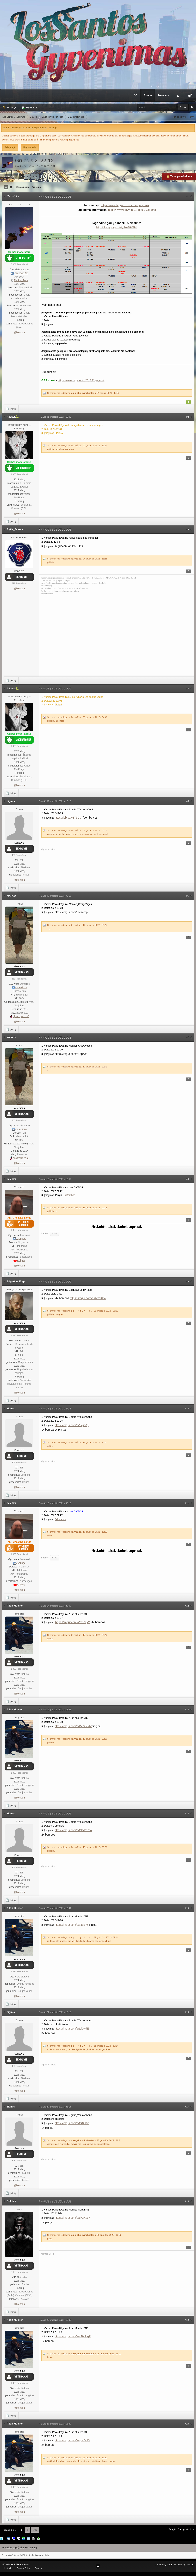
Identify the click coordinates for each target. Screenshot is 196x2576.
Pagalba (39, 2568)
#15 (188, 1908)
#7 (189, 1037)
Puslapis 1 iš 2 (9, 176)
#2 (189, 417)
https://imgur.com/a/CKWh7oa (73, 1830)
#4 (189, 688)
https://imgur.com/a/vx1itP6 (71, 1924)
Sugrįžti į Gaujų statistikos (181, 2529)
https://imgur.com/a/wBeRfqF (73, 2336)
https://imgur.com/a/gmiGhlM (72, 2440)
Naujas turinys (179, 117)
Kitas (35, 176)
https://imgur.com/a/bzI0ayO (72, 1622)
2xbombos (60, 1519)
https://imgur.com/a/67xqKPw (88, 1298)
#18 (188, 2201)
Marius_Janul (21, 280)
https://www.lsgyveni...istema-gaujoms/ (125, 205)
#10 (188, 1408)
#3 (189, 529)
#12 (188, 1606)
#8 (189, 1179)
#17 (188, 2106)
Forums (147, 95)
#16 (188, 2012)
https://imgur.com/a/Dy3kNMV (73, 1726)
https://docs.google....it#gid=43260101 (116, 227)
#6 (189, 896)
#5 (189, 801)
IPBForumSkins (21, 2564)
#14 (188, 1813)
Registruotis (29, 107)
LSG (135, 95)
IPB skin (6, 2564)
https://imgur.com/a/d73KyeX (72, 2217)
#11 (188, 1503)
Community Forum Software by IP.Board (174, 2564)
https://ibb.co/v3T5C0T (69, 817)
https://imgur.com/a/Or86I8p (72, 2123)
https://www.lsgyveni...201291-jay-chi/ (81, 380)
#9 (189, 1281)
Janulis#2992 (21, 273)
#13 (188, 1709)
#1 (189, 196)
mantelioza (21, 987)
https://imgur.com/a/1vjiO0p (72, 1425)
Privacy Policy (23, 2568)
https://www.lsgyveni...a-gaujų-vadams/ (132, 209)
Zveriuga (21, 1238)
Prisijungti (9, 107)
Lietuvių (8, 2568)
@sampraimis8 (21, 1016)
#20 (188, 2424)
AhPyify (21, 1260)
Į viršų (11, 408)
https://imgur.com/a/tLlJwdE (72, 2028)
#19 (188, 2320)
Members (163, 95)
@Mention (19, 332)
